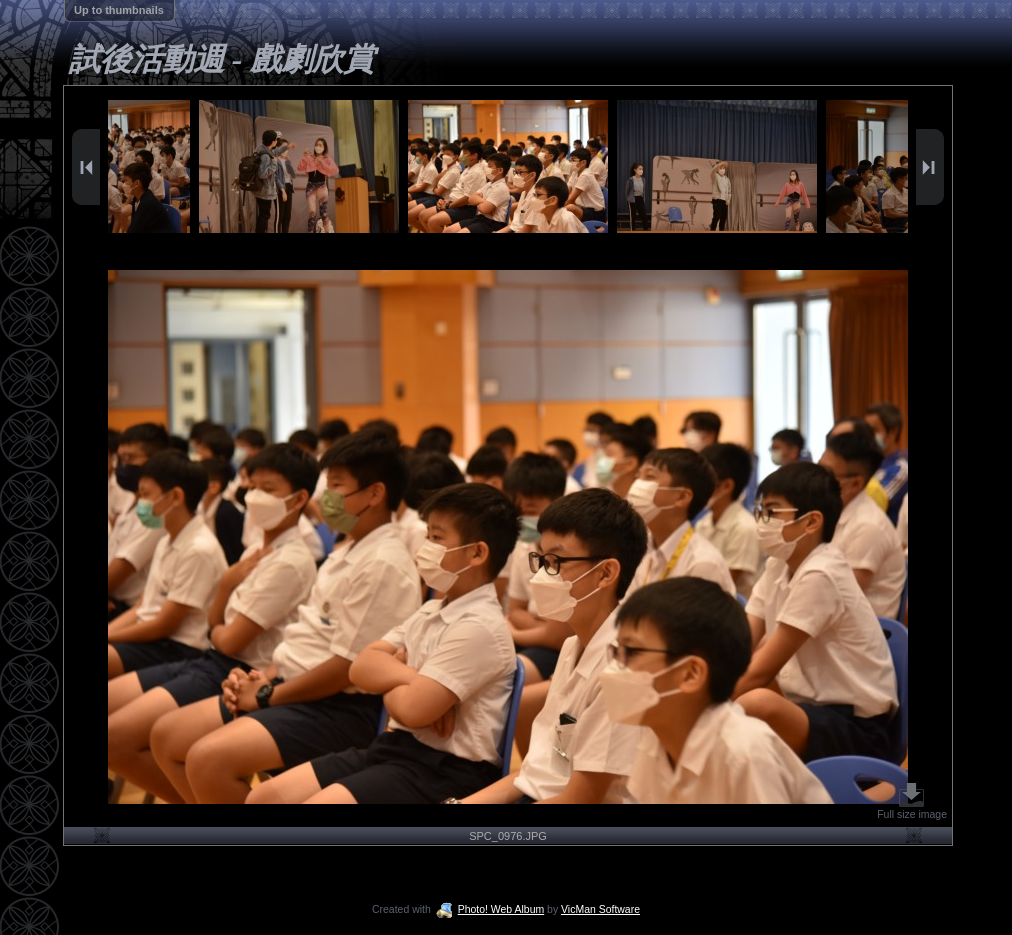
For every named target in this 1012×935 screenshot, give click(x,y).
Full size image (912, 801)
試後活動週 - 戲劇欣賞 (221, 59)
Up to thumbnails (119, 10)
